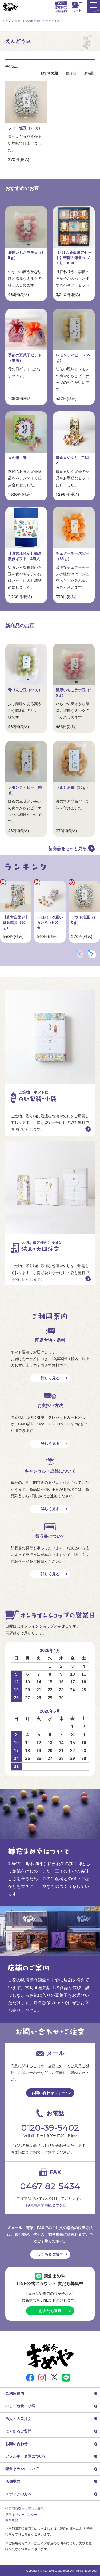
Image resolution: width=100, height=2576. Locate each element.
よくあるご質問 (50, 2254)
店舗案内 (12, 2481)
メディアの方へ (18, 2494)
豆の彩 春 (17, 457)
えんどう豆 (52, 20)
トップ (7, 20)
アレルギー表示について (25, 2456)
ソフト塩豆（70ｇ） (25, 128)
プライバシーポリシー (21, 2514)
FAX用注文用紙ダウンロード (50, 2205)
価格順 (71, 73)
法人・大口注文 (18, 2419)
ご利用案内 (14, 2393)
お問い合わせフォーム (50, 2093)
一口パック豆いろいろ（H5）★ (50, 922)
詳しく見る (50, 1378)
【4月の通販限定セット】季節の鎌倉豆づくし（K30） (73, 257)
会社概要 (11, 2520)
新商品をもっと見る (67, 848)
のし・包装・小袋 (20, 2406)
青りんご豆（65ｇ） (25, 690)
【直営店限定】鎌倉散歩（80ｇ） (16, 922)
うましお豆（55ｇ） (73, 787)
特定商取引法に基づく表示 (24, 2509)
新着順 (89, 73)
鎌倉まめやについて (22, 2469)
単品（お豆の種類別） (28, 20)
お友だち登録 (50, 2311)
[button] (92, 954)
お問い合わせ (16, 2444)
